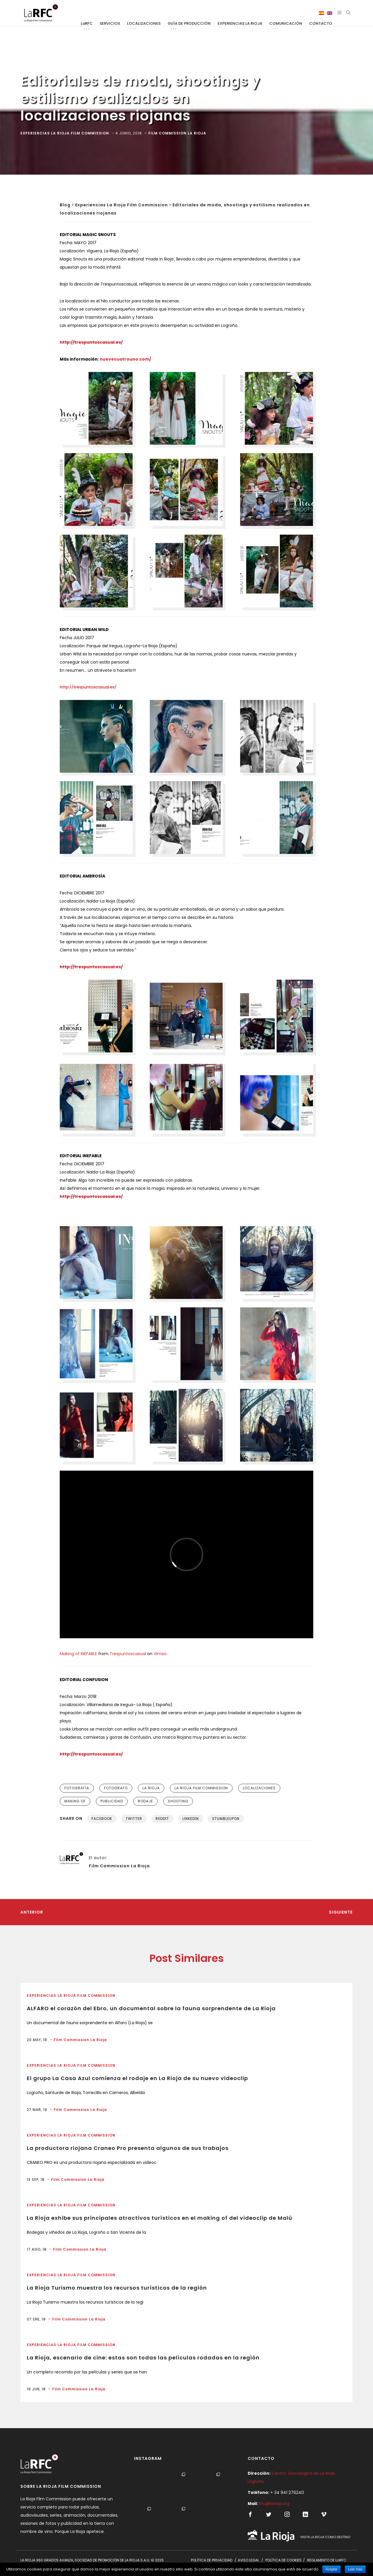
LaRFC (87, 23)
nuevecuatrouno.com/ (125, 359)
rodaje (145, 1801)
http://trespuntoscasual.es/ (88, 687)
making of (75, 1801)
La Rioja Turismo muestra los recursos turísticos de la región (117, 2287)
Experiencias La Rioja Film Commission (121, 205)
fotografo (116, 1788)
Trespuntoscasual (128, 1654)
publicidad (112, 1801)
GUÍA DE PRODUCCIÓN (189, 23)
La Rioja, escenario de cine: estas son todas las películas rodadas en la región (143, 2357)
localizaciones (259, 1788)
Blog (65, 205)
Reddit (162, 1818)
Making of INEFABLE (78, 1654)
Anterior (31, 1912)
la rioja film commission (201, 1788)
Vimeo (160, 1654)
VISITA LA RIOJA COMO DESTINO (325, 2537)
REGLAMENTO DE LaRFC (326, 2560)
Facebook (102, 1818)
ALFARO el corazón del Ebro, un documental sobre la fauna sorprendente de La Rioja (151, 2008)
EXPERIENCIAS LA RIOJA (240, 23)
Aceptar (331, 2569)
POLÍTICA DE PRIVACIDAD (211, 2560)
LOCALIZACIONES (144, 23)
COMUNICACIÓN (285, 23)
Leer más (355, 2569)
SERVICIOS (110, 23)
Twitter (134, 1818)
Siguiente (341, 1912)
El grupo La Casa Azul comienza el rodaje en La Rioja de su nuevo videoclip (137, 2078)
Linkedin (190, 1818)
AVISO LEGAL (248, 2560)
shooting (178, 1801)
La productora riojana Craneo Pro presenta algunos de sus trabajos (127, 2148)
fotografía (76, 1788)
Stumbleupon (226, 1818)
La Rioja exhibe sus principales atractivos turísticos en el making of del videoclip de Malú (159, 2218)
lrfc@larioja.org (274, 2503)
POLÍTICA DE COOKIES (283, 2560)
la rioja (151, 1788)
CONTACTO (320, 23)
